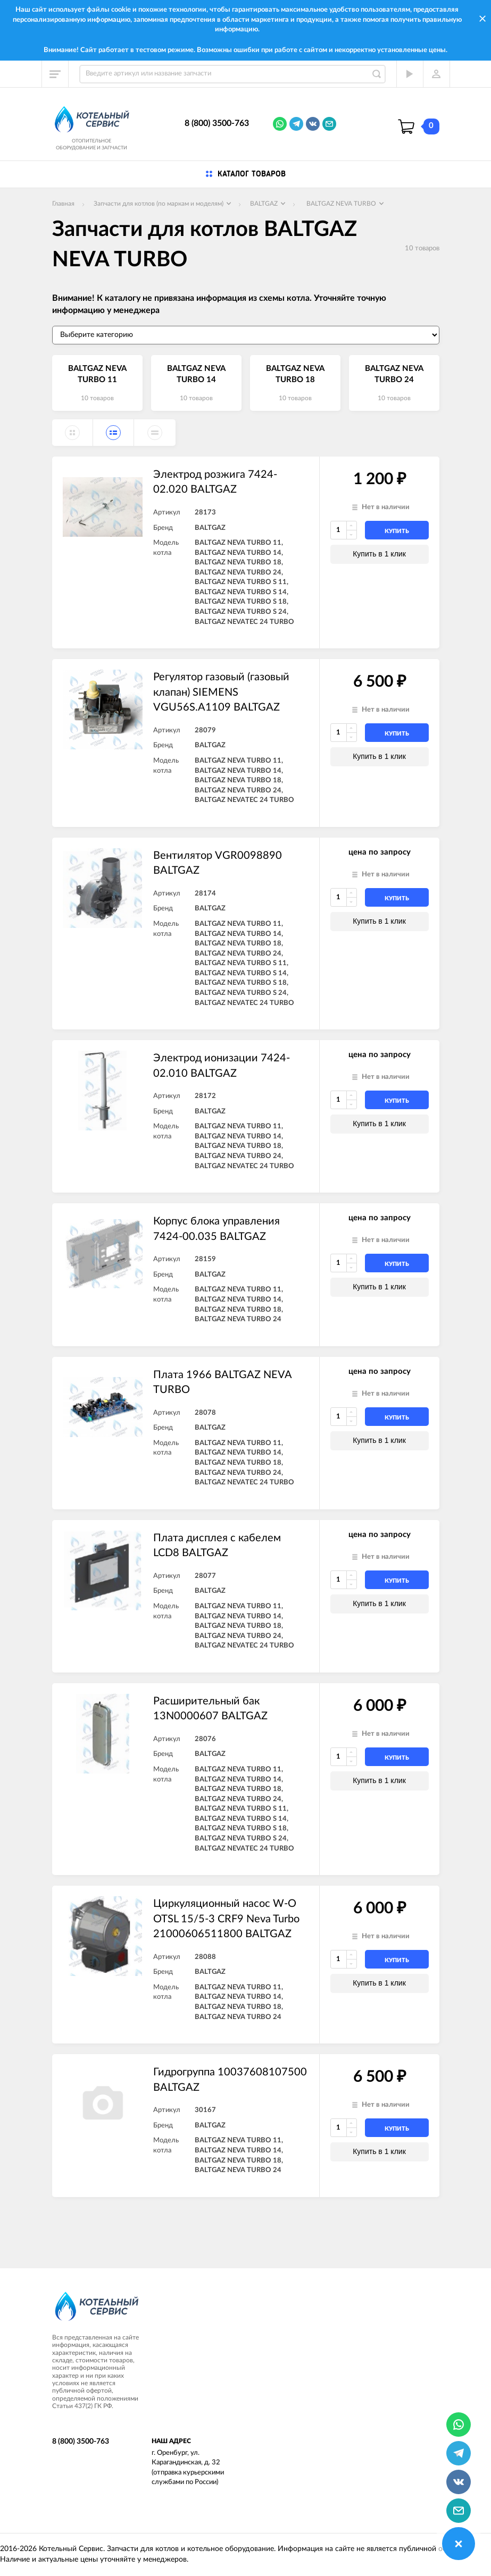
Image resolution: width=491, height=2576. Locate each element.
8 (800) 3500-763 (217, 123)
